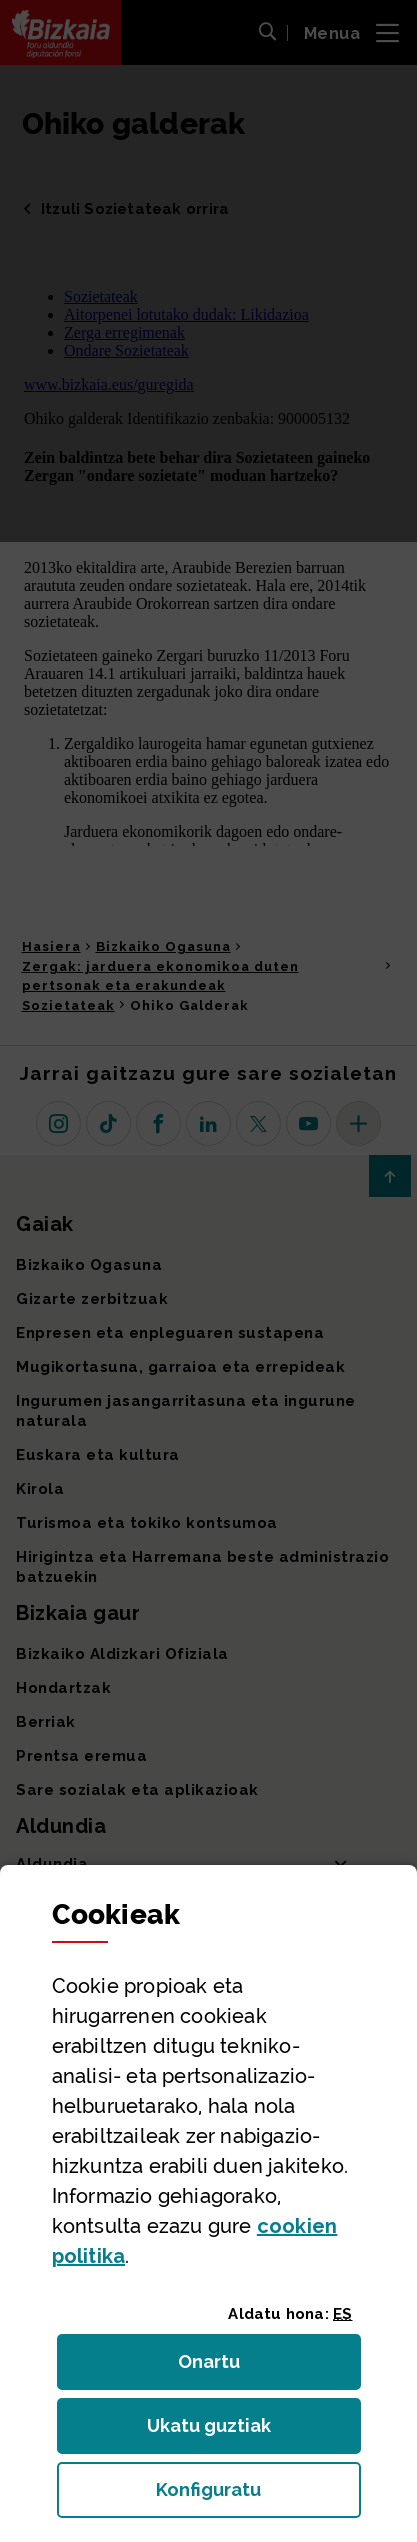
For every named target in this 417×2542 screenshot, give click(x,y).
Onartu (230, 2367)
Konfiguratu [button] (258, 2495)
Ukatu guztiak (215, 2431)
